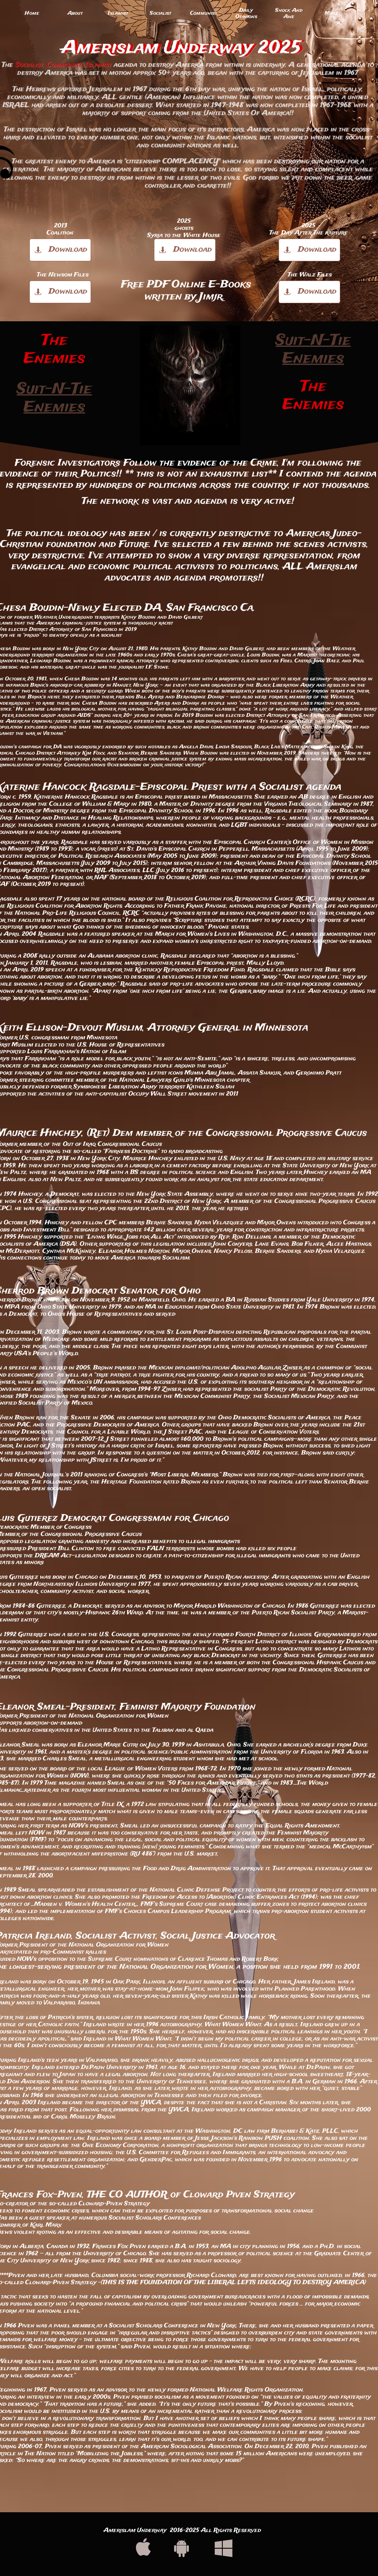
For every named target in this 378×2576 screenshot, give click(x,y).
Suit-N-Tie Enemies (54, 398)
